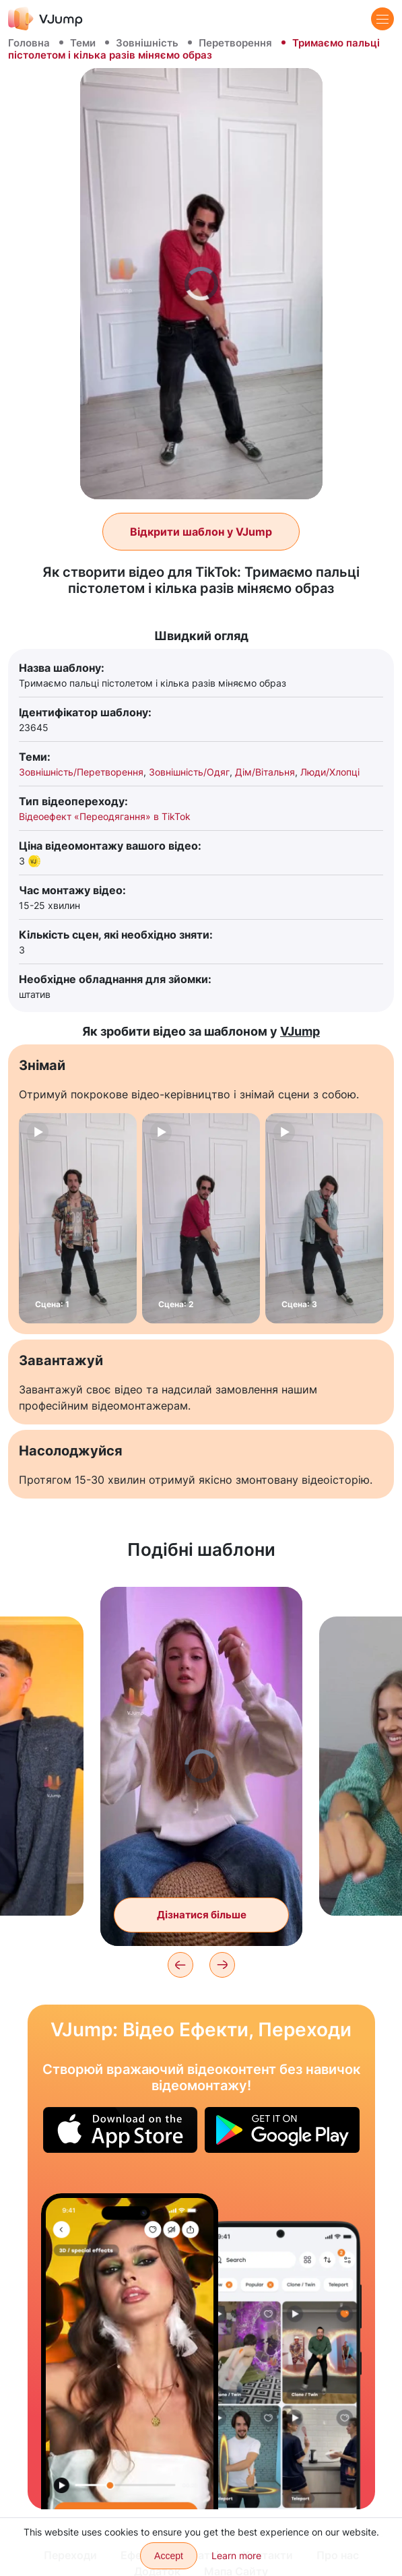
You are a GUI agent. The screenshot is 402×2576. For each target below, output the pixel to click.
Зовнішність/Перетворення (81, 772)
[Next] (222, 1965)
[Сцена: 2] (201, 1218)
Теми (83, 42)
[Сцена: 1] (78, 1218)
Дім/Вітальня (265, 772)
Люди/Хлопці (330, 772)
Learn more (236, 2555)
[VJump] (45, 18)
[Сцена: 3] (324, 1218)
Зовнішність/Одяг (189, 772)
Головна (29, 42)
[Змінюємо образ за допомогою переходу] (130, 2351)
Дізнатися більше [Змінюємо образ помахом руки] (201, 1914)
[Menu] (382, 18)
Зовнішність (147, 42)
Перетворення (235, 42)
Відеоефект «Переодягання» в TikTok (105, 816)
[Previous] (180, 1965)
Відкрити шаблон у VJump (201, 531)
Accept (168, 2555)
